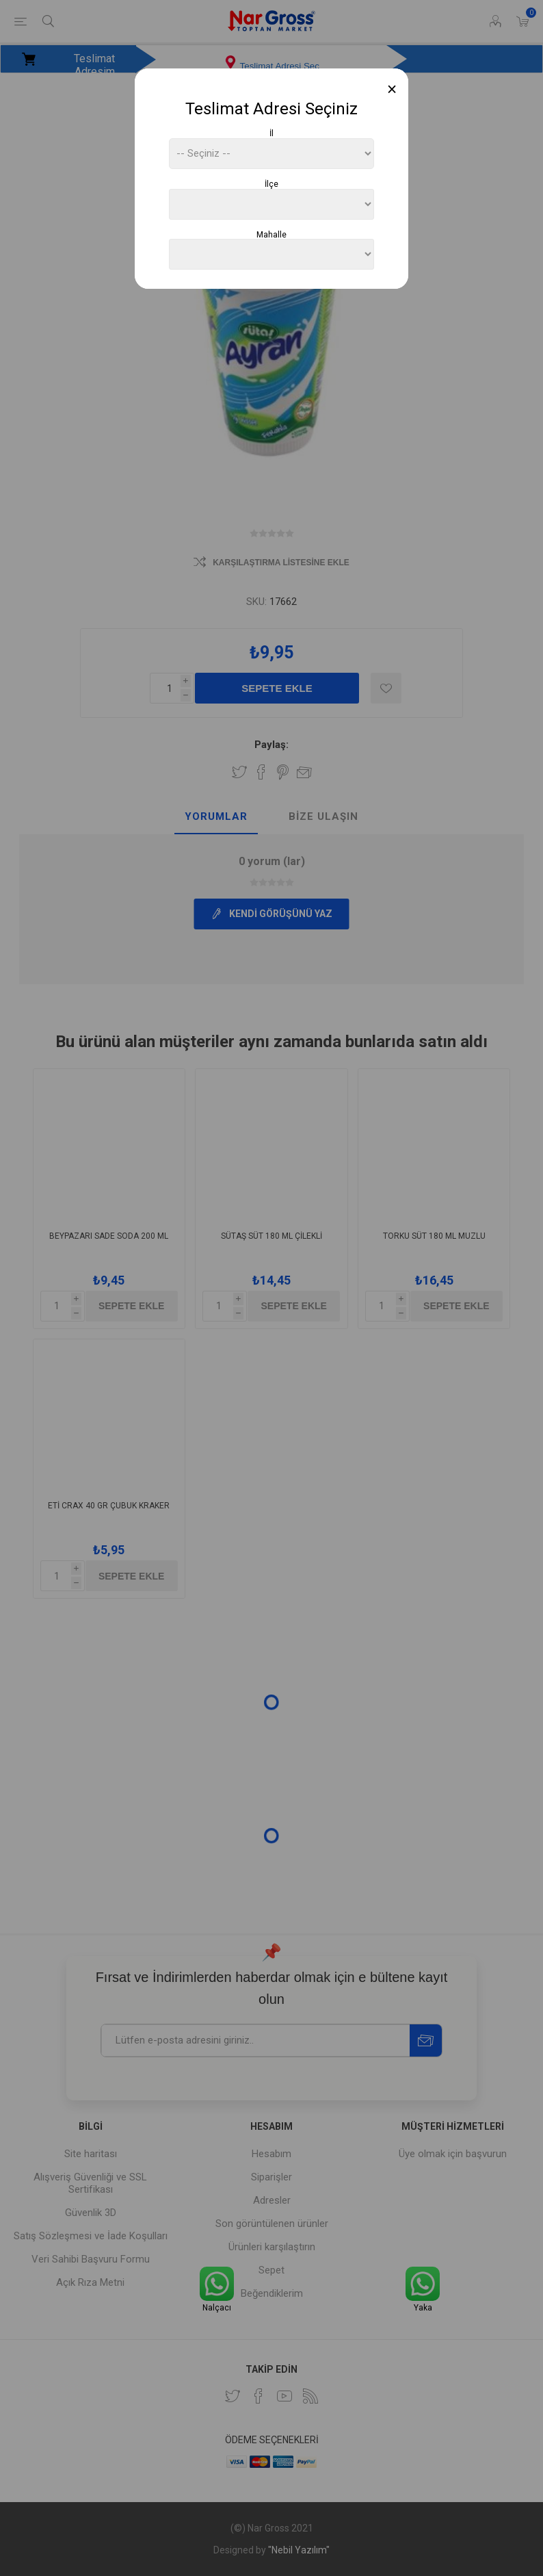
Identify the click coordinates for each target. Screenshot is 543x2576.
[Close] (392, 89)
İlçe (271, 184)
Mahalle (271, 234)
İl (271, 133)
